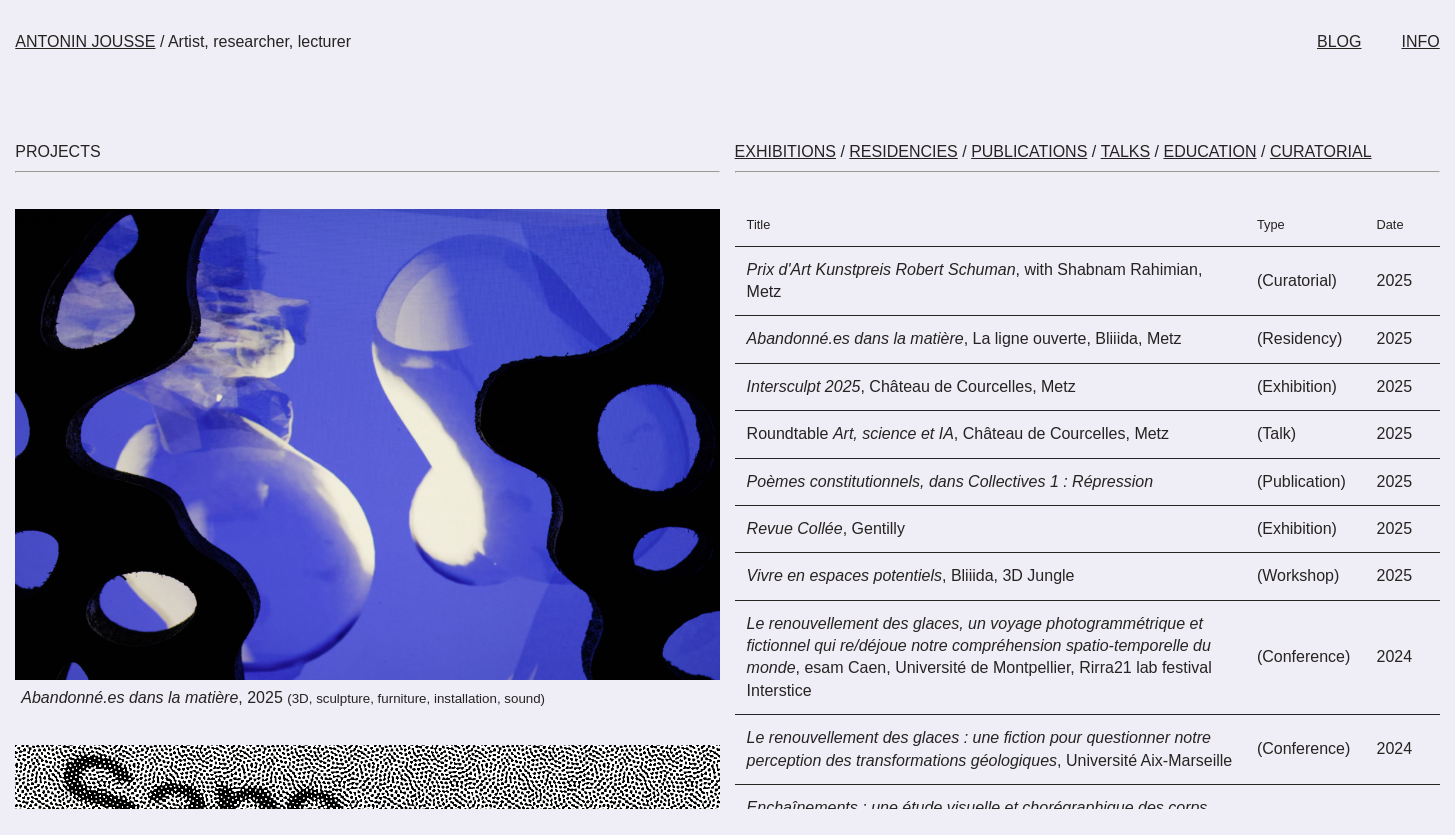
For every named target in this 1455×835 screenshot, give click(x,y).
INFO (1421, 41)
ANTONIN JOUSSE (85, 41)
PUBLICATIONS (1029, 151)
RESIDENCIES (903, 151)
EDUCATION (1209, 151)
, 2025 (283, 697)
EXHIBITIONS (785, 151)
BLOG (1339, 41)
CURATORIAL (1321, 151)
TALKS (1126, 151)
